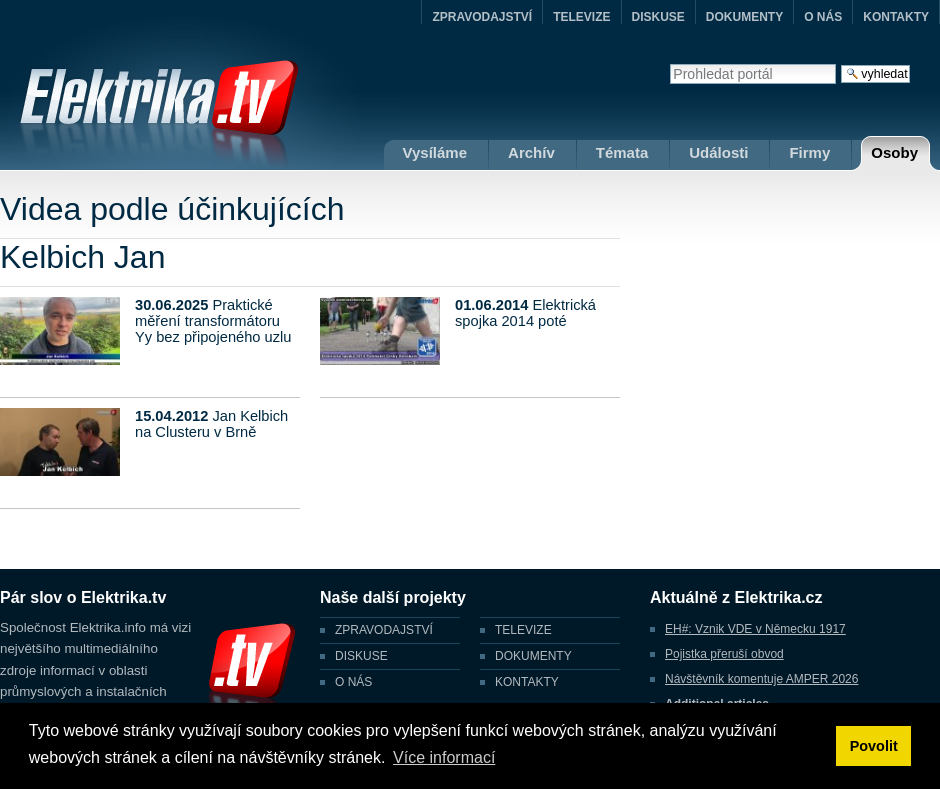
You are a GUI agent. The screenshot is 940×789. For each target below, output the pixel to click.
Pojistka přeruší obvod (724, 654)
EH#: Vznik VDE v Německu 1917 (755, 629)
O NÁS (823, 17)
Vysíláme (435, 152)
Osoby (894, 152)
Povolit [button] (874, 746)
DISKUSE (658, 17)
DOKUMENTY (744, 17)
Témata (622, 152)
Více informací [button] (444, 757)
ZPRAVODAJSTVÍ (482, 17)
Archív (531, 152)
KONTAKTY (896, 17)
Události (718, 152)
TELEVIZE (581, 17)
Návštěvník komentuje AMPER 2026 (761, 679)
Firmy (809, 152)
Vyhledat (669, 63)
